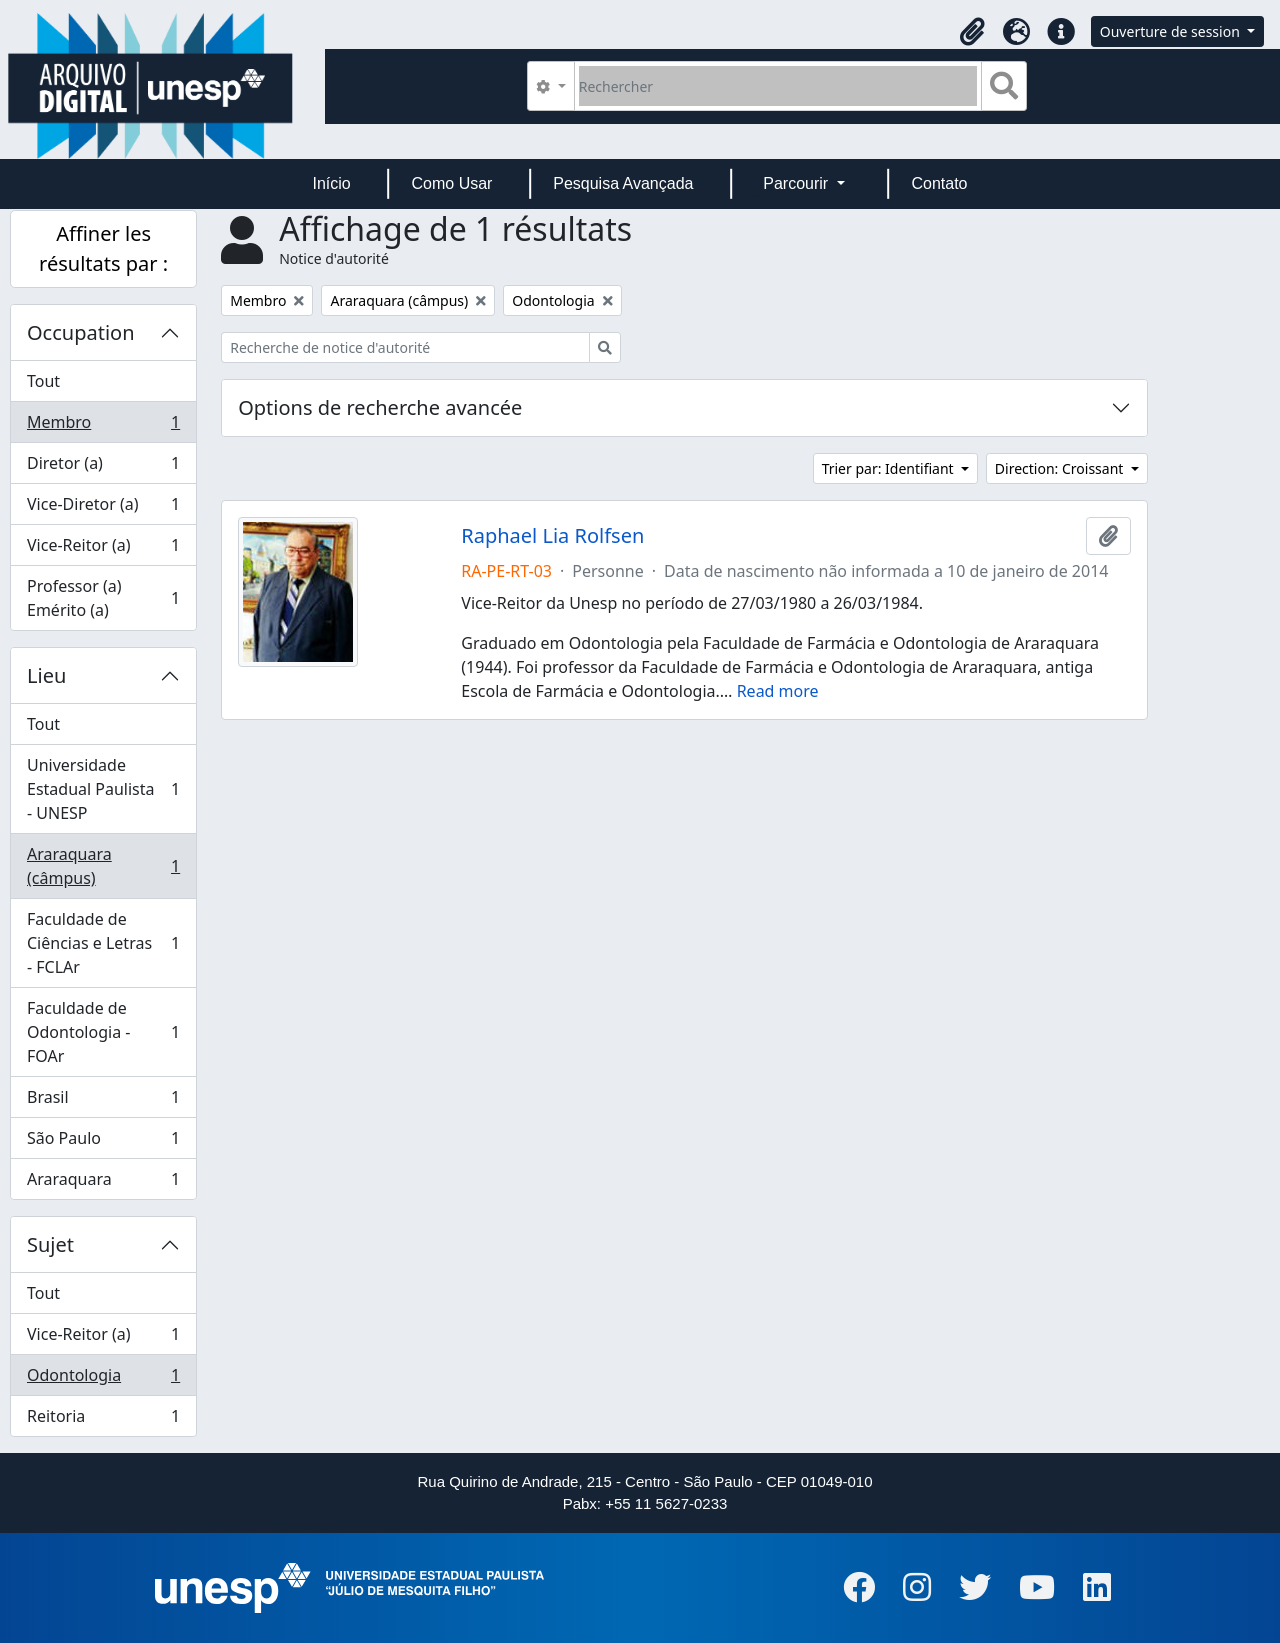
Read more (778, 691)
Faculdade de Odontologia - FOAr (103, 1032)
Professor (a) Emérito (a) (103, 598)
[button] (973, 32)
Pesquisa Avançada (623, 183)
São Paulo (103, 1142)
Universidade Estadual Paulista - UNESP (103, 789)
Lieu (46, 675)
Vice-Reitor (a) (103, 549)
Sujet (50, 1244)
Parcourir (797, 183)
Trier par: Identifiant (890, 468)
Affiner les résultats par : (103, 248)
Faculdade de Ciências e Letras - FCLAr (103, 943)
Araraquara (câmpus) (103, 866)
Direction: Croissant (1061, 468)
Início (331, 183)
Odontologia (103, 1379)
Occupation (81, 332)
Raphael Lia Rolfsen (552, 536)
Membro (103, 426)
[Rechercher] (778, 86)
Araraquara (103, 1183)
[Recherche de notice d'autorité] (405, 347)
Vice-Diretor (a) (103, 508)
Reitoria (103, 1420)
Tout (43, 381)
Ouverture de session (1172, 31)
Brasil (103, 1101)
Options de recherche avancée (380, 407)
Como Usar (452, 183)
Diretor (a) (103, 467)
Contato (939, 183)
